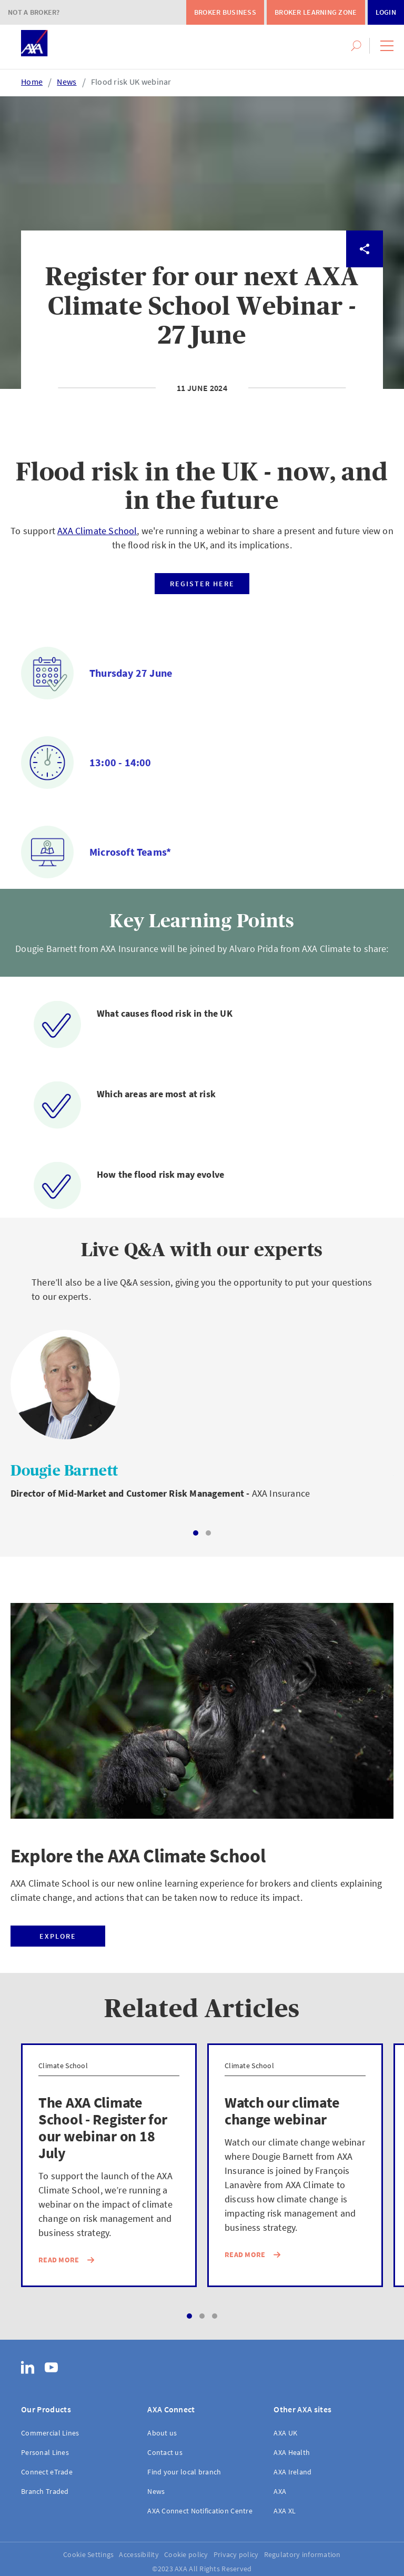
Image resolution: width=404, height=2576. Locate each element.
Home (32, 81)
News (66, 81)
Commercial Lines (50, 2433)
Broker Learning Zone (316, 12)
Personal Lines (45, 2452)
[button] (386, 46)
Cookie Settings (88, 2554)
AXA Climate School (97, 531)
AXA (280, 2491)
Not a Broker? (34, 12)
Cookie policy (186, 2554)
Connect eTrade (47, 2472)
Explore (57, 1936)
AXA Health (292, 2452)
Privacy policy (236, 2554)
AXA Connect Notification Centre (199, 2510)
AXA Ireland (292, 2472)
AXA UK (285, 2433)
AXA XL (285, 2510)
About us (162, 2433)
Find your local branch (184, 2472)
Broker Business (225, 12)
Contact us (165, 2452)
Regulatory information (302, 2554)
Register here (202, 583)
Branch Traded (45, 2491)
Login (386, 12)
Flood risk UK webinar (131, 81)
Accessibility (139, 2554)
